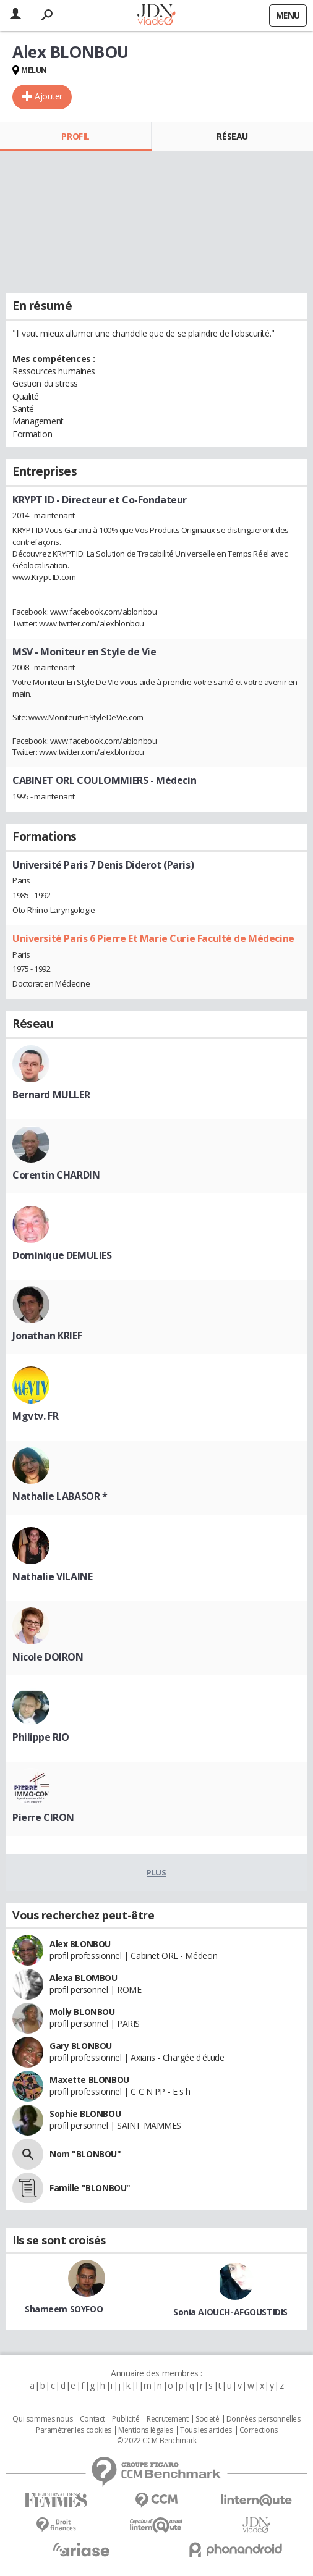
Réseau (232, 136)
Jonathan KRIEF (47, 1335)
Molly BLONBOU (82, 2012)
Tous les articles (206, 2430)
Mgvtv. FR (35, 1416)
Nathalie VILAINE (52, 1576)
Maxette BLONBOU (89, 2080)
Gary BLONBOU (80, 2046)
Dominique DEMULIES (61, 1255)
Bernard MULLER (51, 1094)
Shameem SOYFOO (64, 2309)
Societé (207, 2419)
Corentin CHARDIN (56, 1175)
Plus (156, 1872)
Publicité (125, 2419)
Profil (75, 136)
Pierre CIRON (43, 1817)
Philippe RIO (40, 1737)
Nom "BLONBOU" (85, 2154)
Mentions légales (145, 2430)
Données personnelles (263, 2419)
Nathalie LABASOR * (59, 1496)
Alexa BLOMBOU (83, 1978)
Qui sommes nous (42, 2419)
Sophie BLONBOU (85, 2113)
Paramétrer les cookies (73, 2430)
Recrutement (167, 2419)
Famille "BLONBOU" (90, 2188)
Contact (92, 2419)
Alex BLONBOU (80, 1944)
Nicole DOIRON (48, 1657)
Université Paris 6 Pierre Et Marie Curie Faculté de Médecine (153, 938)
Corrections (258, 2430)
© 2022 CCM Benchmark (157, 2440)
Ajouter (48, 96)
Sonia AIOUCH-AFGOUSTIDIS (230, 2312)
